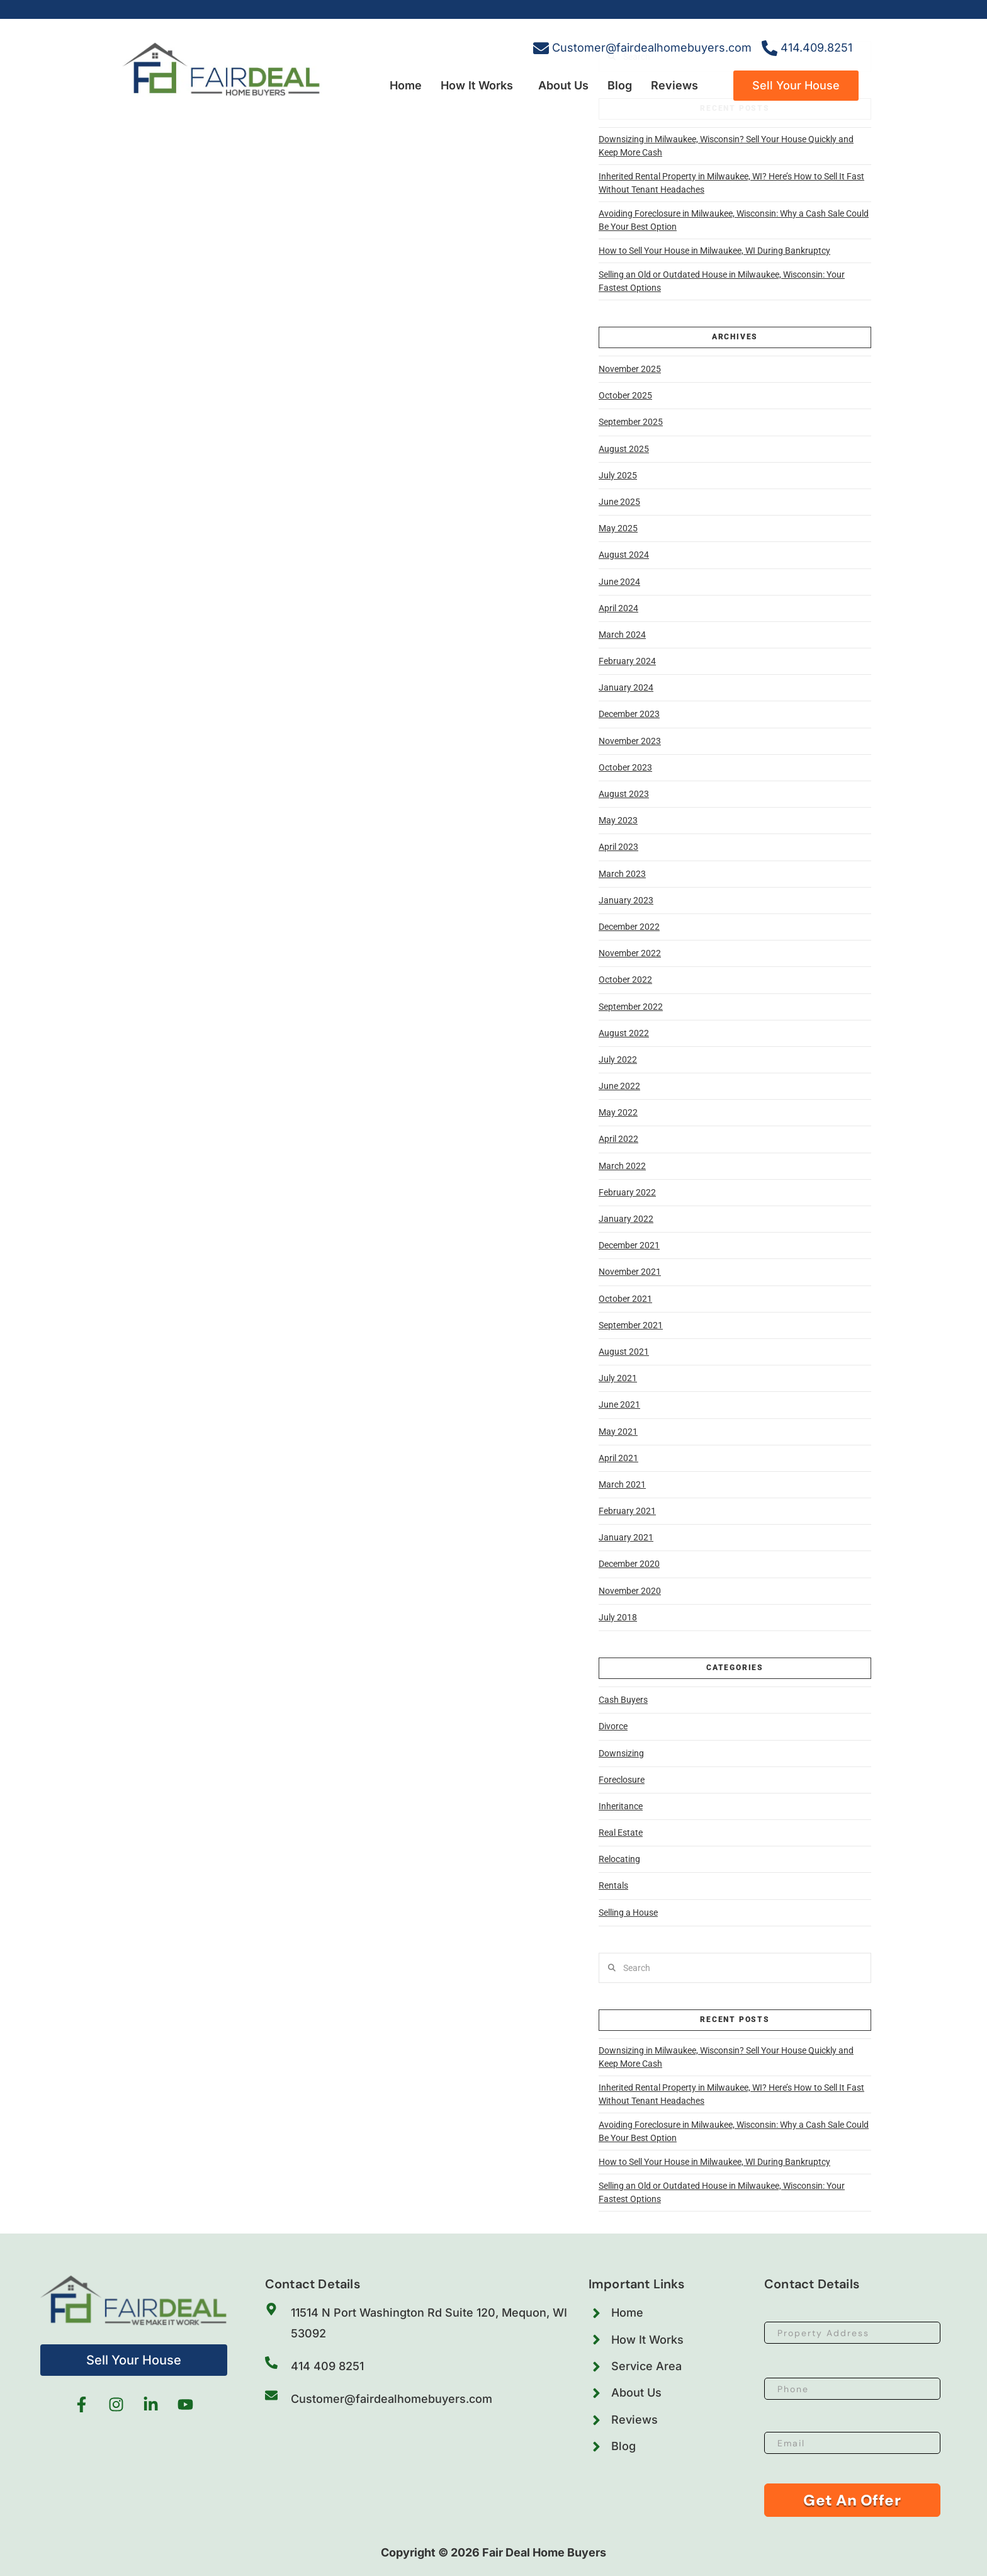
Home (406, 85)
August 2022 (624, 1033)
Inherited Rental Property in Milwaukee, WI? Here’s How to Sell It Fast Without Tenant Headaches (731, 183)
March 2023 (622, 874)
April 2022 (618, 1139)
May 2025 (618, 528)
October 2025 (625, 395)
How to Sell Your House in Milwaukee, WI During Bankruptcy (714, 251)
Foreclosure (622, 1780)
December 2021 (629, 1245)
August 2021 (624, 1352)
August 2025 (624, 449)
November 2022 (630, 953)
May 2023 (618, 820)
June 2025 (619, 502)
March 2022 (622, 1166)
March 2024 (622, 635)
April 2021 (618, 1458)
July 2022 (618, 1059)
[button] (480, 86)
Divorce (613, 1726)
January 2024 (626, 687)
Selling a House (628, 1912)
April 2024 (618, 608)
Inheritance (621, 1806)
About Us (563, 85)
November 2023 (630, 741)
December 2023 (629, 714)
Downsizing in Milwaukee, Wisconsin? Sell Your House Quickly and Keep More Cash (726, 145)
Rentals (613, 1885)
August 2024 (624, 555)
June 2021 (619, 1404)
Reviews (674, 85)
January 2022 (626, 1219)
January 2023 (626, 900)
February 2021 (627, 1511)
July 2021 (618, 1378)
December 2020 (629, 1564)
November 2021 (630, 1272)
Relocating (619, 1859)
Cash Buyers (623, 1700)
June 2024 (619, 582)
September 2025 (631, 422)
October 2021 (625, 1299)
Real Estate (621, 1832)
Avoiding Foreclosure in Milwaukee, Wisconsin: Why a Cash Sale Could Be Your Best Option (734, 220)
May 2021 (618, 1431)
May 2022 (618, 1112)
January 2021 (626, 1537)
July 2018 (618, 1617)
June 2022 (619, 1086)
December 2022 (629, 927)
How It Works (477, 85)
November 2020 (630, 1591)
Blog (619, 85)
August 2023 (624, 794)
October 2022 (625, 979)
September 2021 (631, 1325)
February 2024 (627, 661)
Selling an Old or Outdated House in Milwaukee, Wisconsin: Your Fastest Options (722, 281)
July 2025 (618, 475)
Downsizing (621, 1753)
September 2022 (631, 1007)
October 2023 (625, 767)
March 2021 (622, 1484)
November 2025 (630, 369)
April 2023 (618, 847)
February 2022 (627, 1192)
